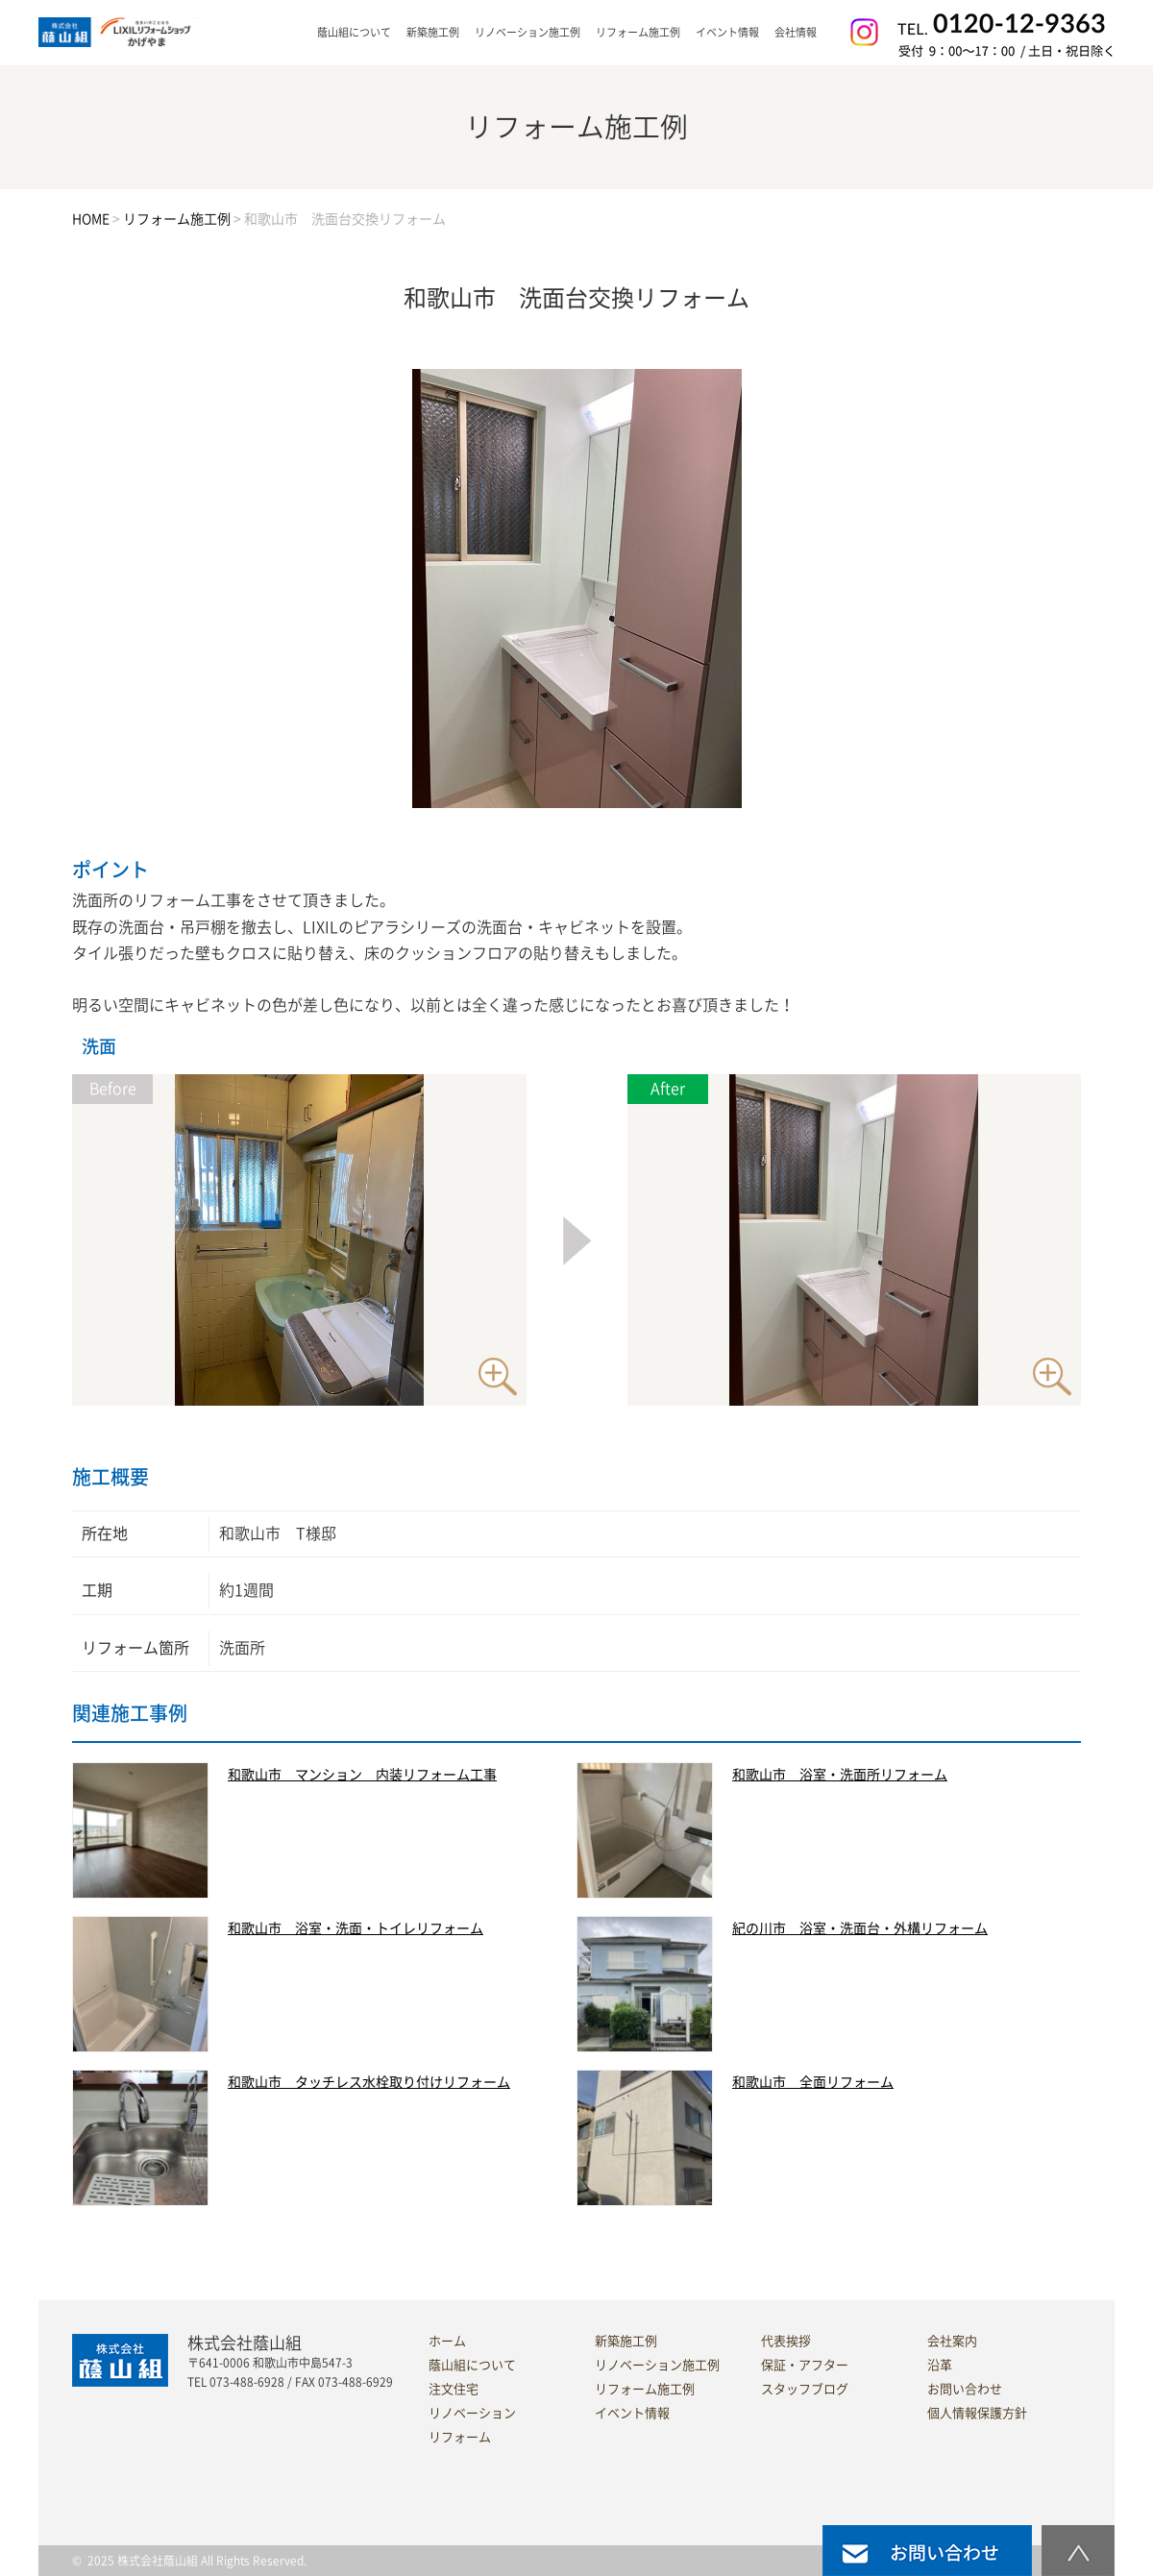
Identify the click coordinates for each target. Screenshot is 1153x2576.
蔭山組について (472, 2365)
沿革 (939, 2365)
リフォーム (460, 2437)
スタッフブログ (804, 2389)
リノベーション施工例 (527, 32)
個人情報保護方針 (977, 2413)
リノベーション (472, 2413)
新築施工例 (432, 32)
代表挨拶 (786, 2341)
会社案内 (952, 2341)
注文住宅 (453, 2389)
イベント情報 (727, 32)
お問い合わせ (964, 2389)
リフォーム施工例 (638, 32)
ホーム (447, 2341)
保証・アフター (804, 2365)
